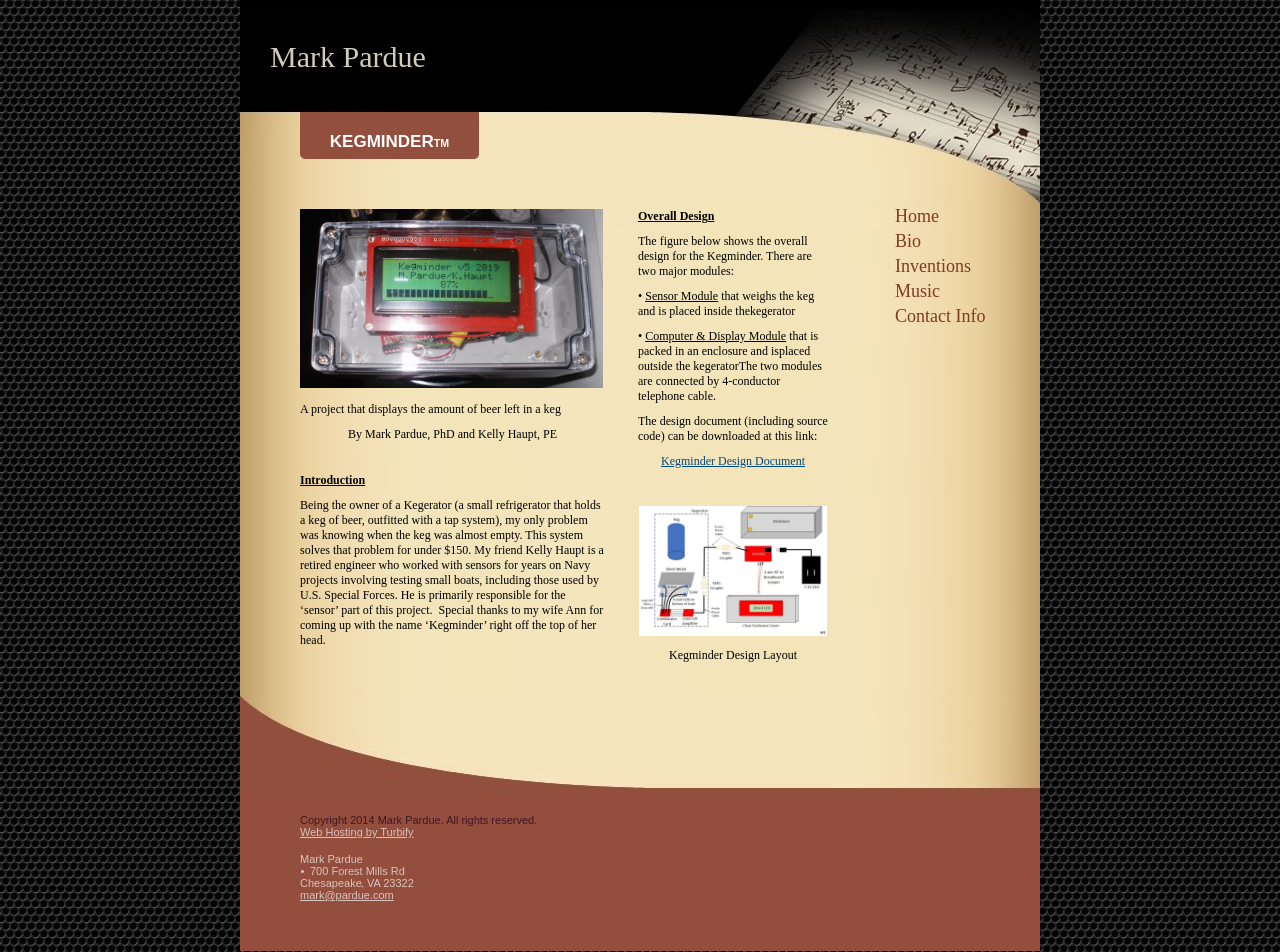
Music (917, 291)
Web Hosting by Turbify (357, 832)
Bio (908, 241)
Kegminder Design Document (733, 461)
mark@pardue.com (347, 895)
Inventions (933, 266)
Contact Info (940, 316)
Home (917, 216)
